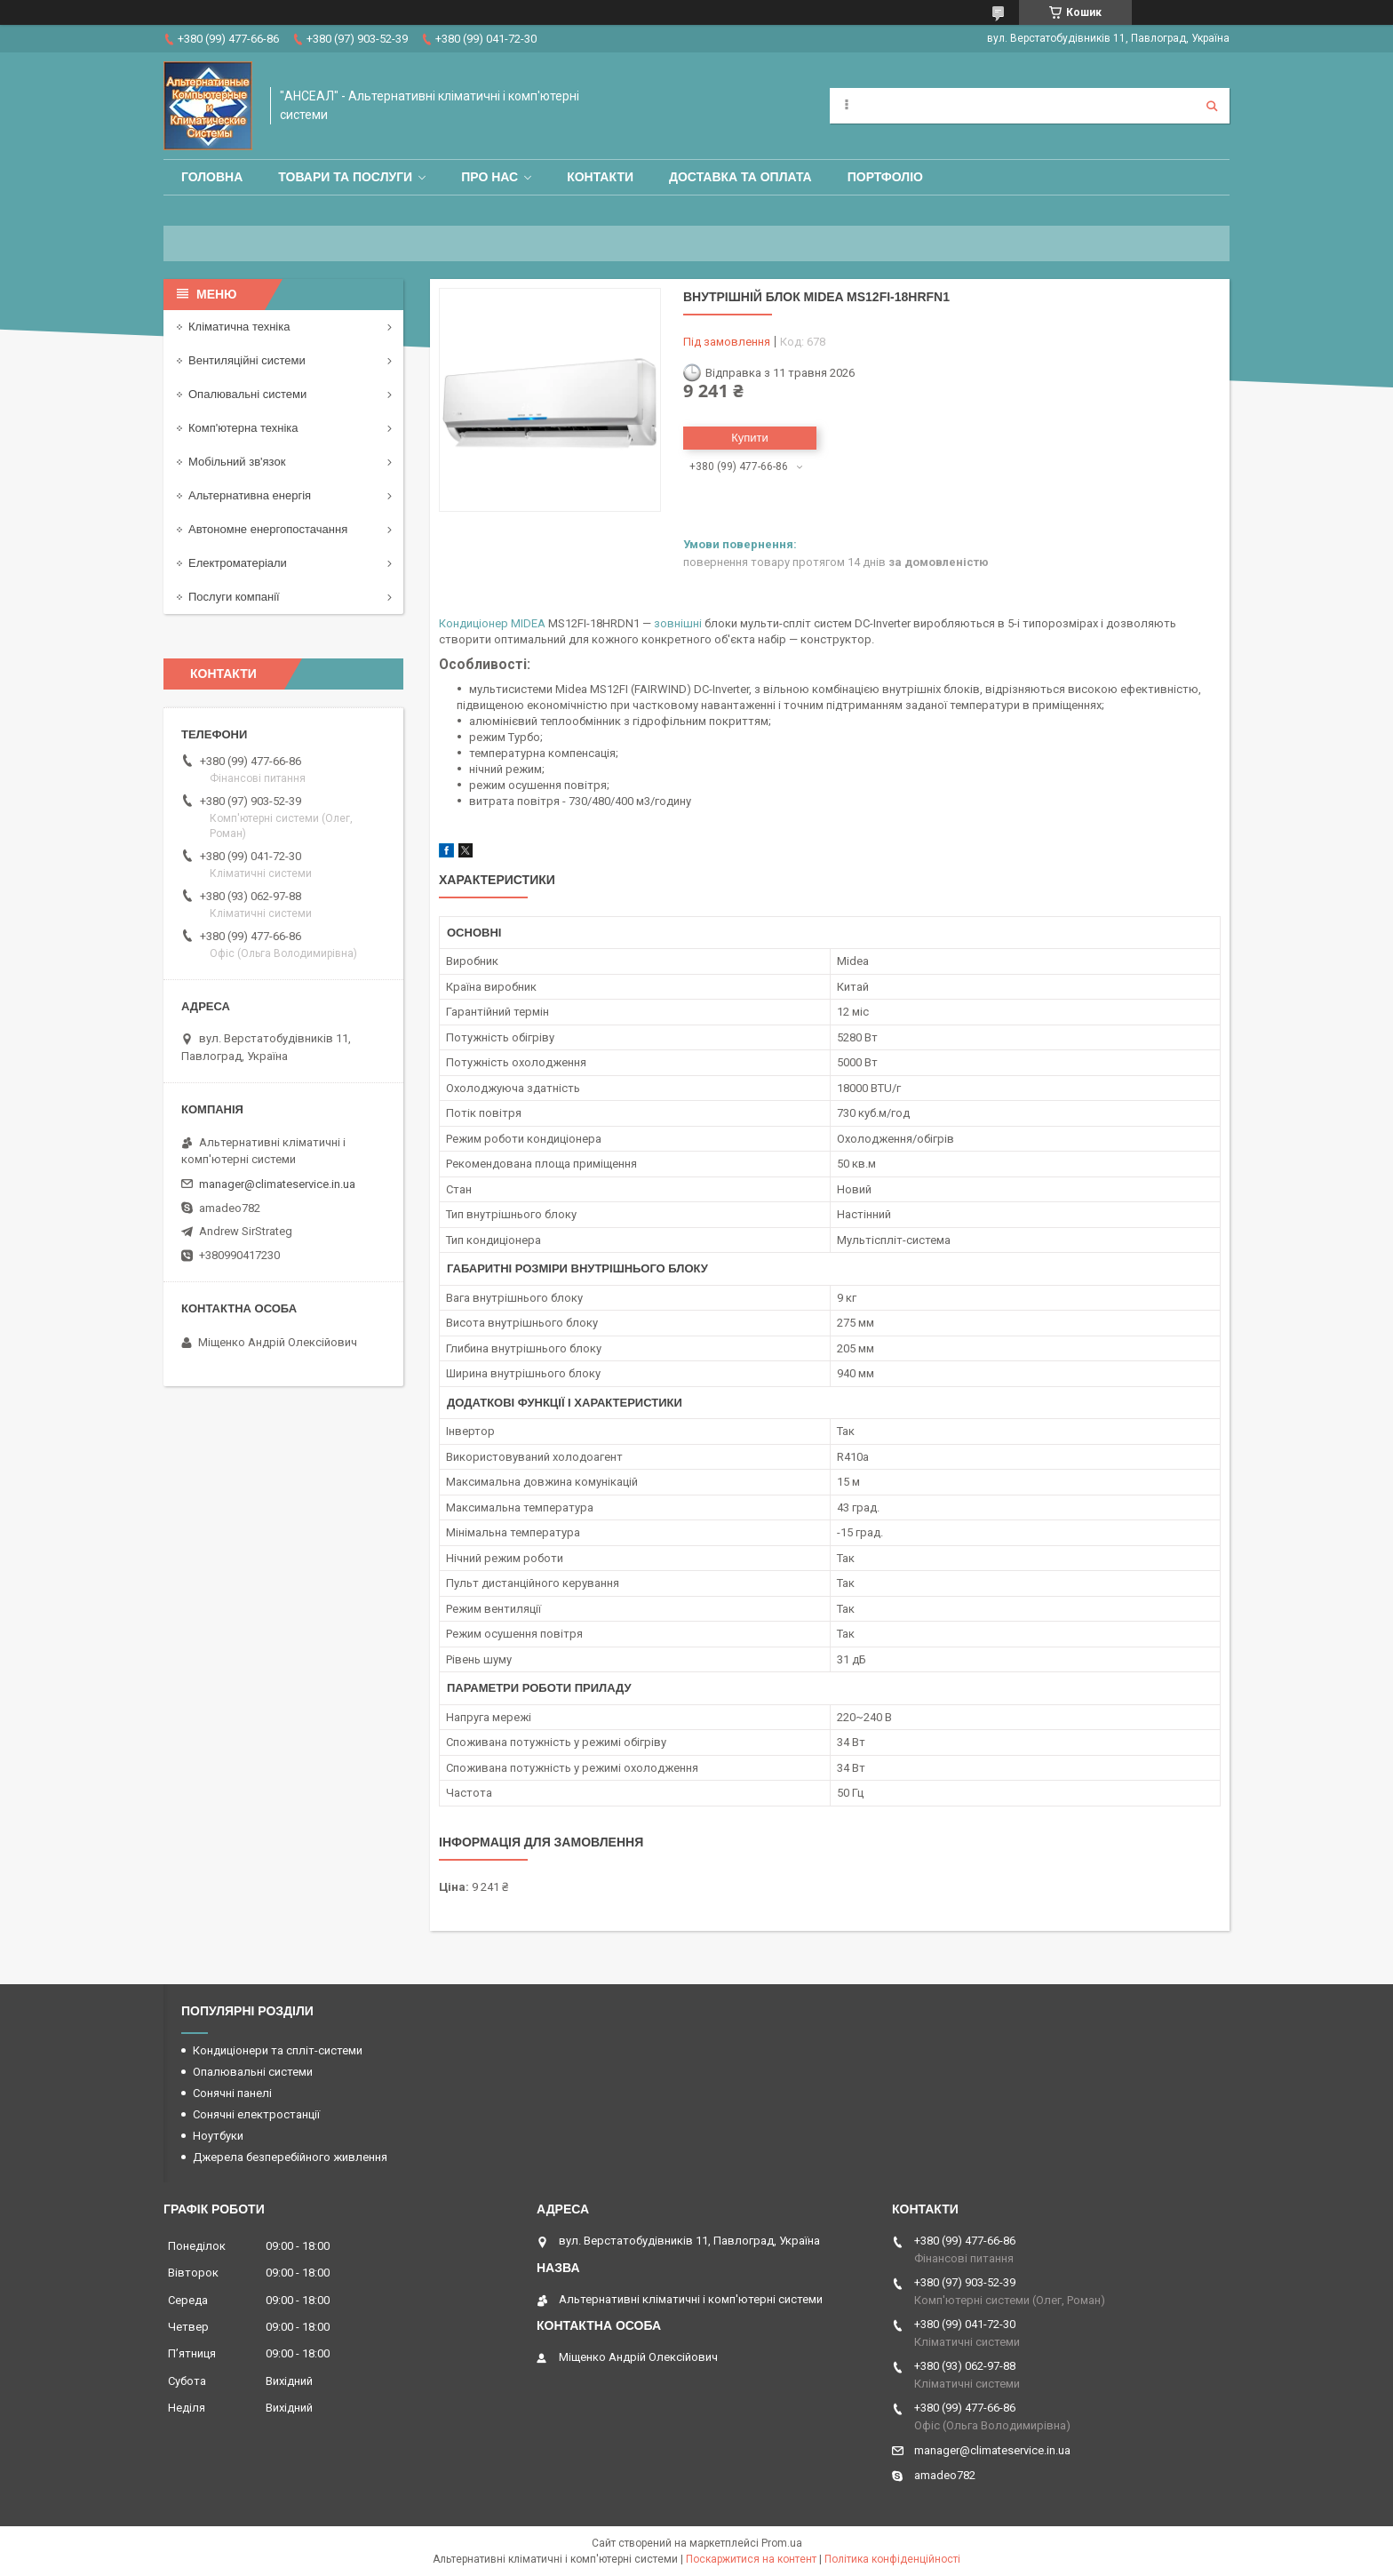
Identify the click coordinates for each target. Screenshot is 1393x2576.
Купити (749, 437)
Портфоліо (885, 177)
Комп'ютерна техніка (243, 428)
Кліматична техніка (239, 326)
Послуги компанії (234, 596)
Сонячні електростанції (256, 2114)
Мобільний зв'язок (236, 461)
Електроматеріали (237, 563)
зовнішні (678, 623)
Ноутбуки (218, 2135)
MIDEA (528, 623)
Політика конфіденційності (892, 2559)
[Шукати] (1212, 106)
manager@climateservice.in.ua (277, 1184)
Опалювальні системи (247, 394)
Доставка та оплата (740, 177)
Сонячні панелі (232, 2093)
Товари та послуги (345, 177)
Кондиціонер (473, 623)
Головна (212, 177)
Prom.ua (781, 2543)
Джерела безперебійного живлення (290, 2157)
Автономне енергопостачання (267, 529)
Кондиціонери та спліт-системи (277, 2050)
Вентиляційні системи (247, 360)
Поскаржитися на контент (751, 2559)
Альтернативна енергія (249, 495)
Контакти (600, 177)
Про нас (489, 177)
